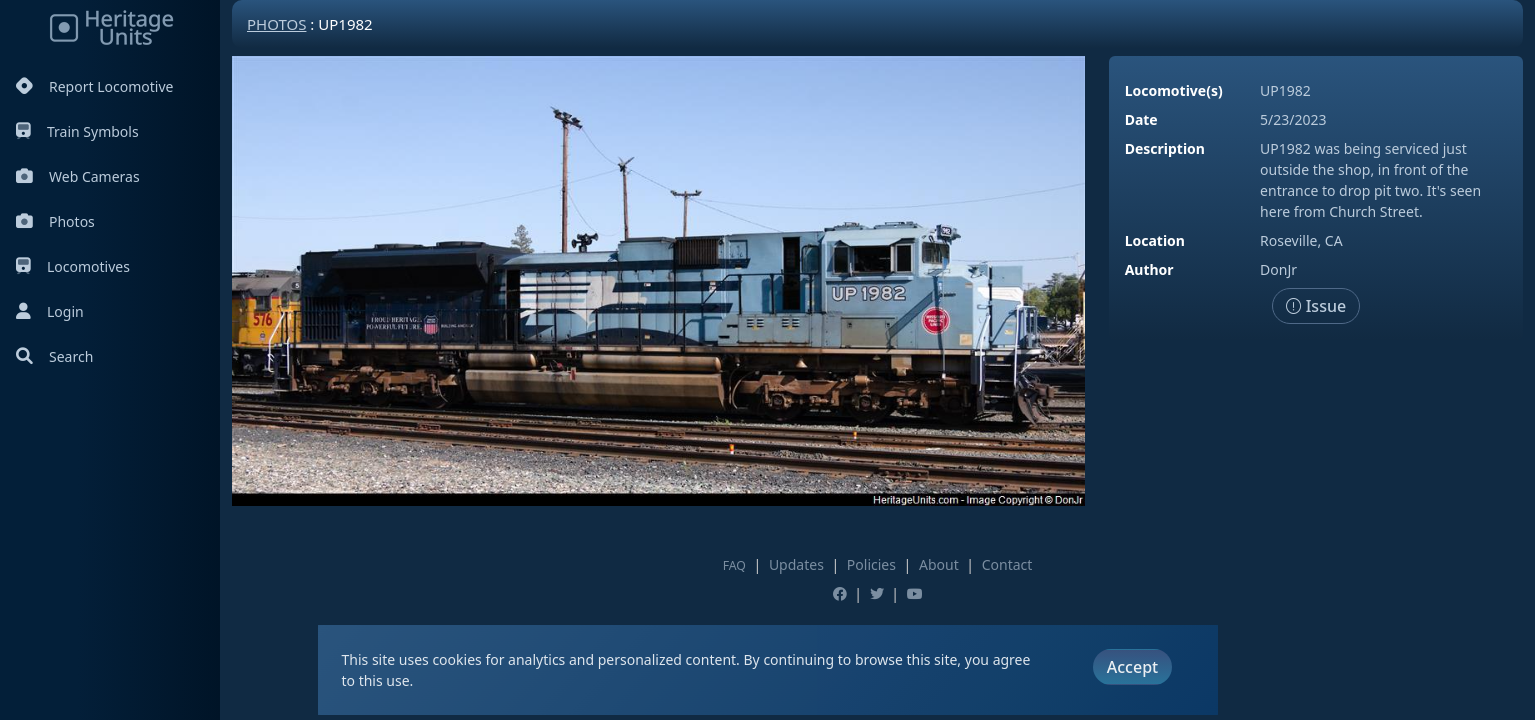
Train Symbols (77, 131)
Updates (796, 564)
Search (54, 356)
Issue (1316, 306)
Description (1165, 148)
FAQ (734, 565)
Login (50, 311)
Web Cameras (78, 176)
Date (1141, 119)
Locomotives (73, 266)
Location (1155, 240)
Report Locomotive (94, 86)
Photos (55, 221)
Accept (1132, 667)
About (939, 564)
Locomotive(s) (1174, 90)
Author (1149, 269)
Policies (871, 564)
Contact (1007, 564)
